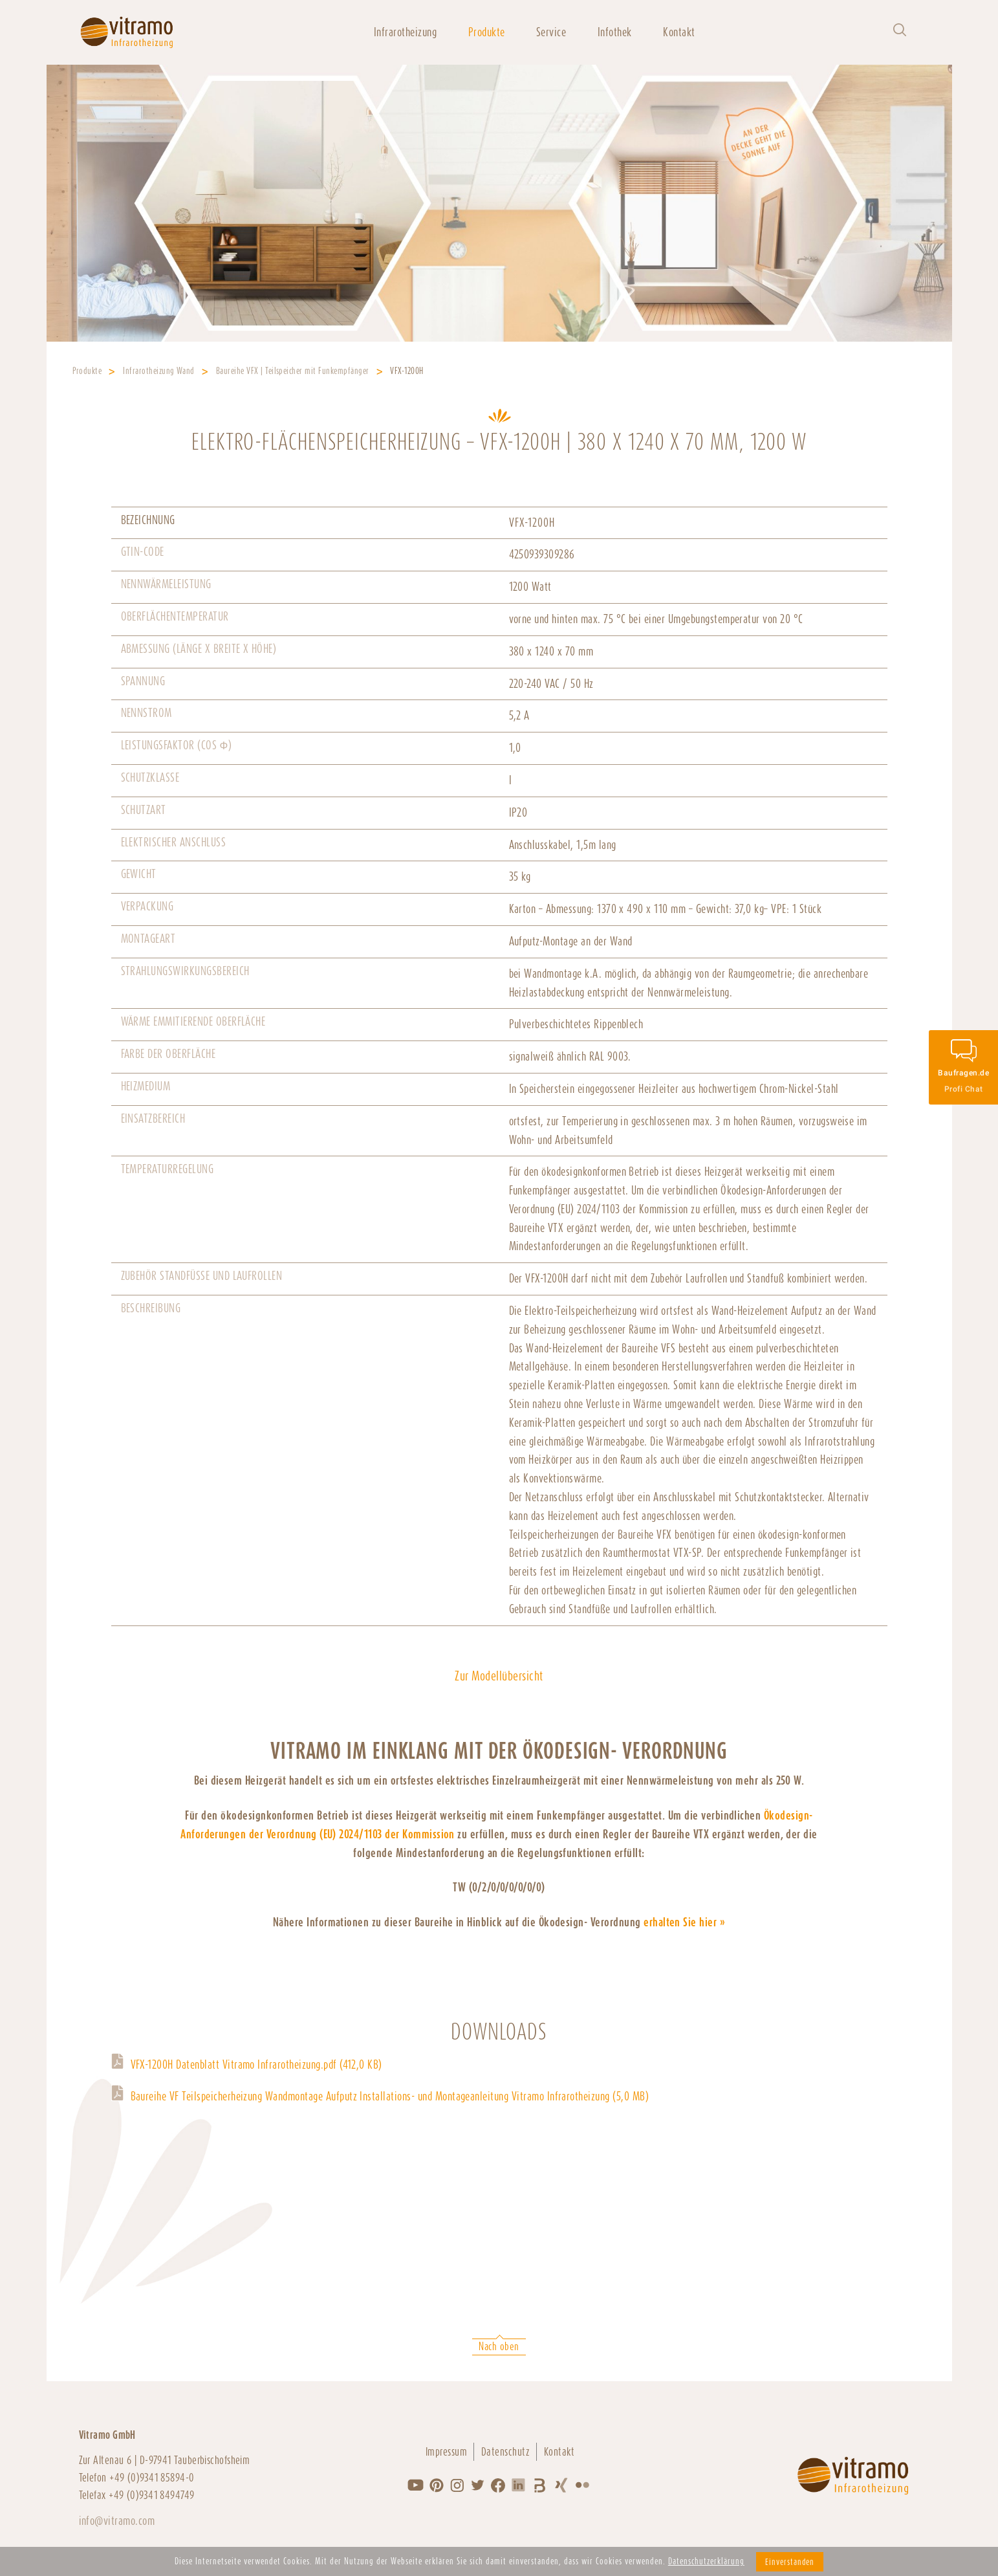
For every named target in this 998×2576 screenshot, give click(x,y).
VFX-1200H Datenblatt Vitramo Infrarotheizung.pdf (256, 2064)
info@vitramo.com (117, 2520)
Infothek (615, 32)
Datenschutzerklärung (706, 2561)
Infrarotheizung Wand (159, 371)
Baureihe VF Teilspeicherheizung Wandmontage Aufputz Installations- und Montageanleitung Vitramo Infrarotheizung (390, 2096)
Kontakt (679, 32)
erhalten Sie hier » (684, 1922)
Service (551, 32)
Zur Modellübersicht (499, 1676)
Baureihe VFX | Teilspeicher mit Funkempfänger (292, 371)
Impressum (446, 2451)
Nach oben (499, 2346)
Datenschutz (505, 2451)
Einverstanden (789, 2562)
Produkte (486, 32)
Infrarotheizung (405, 32)
